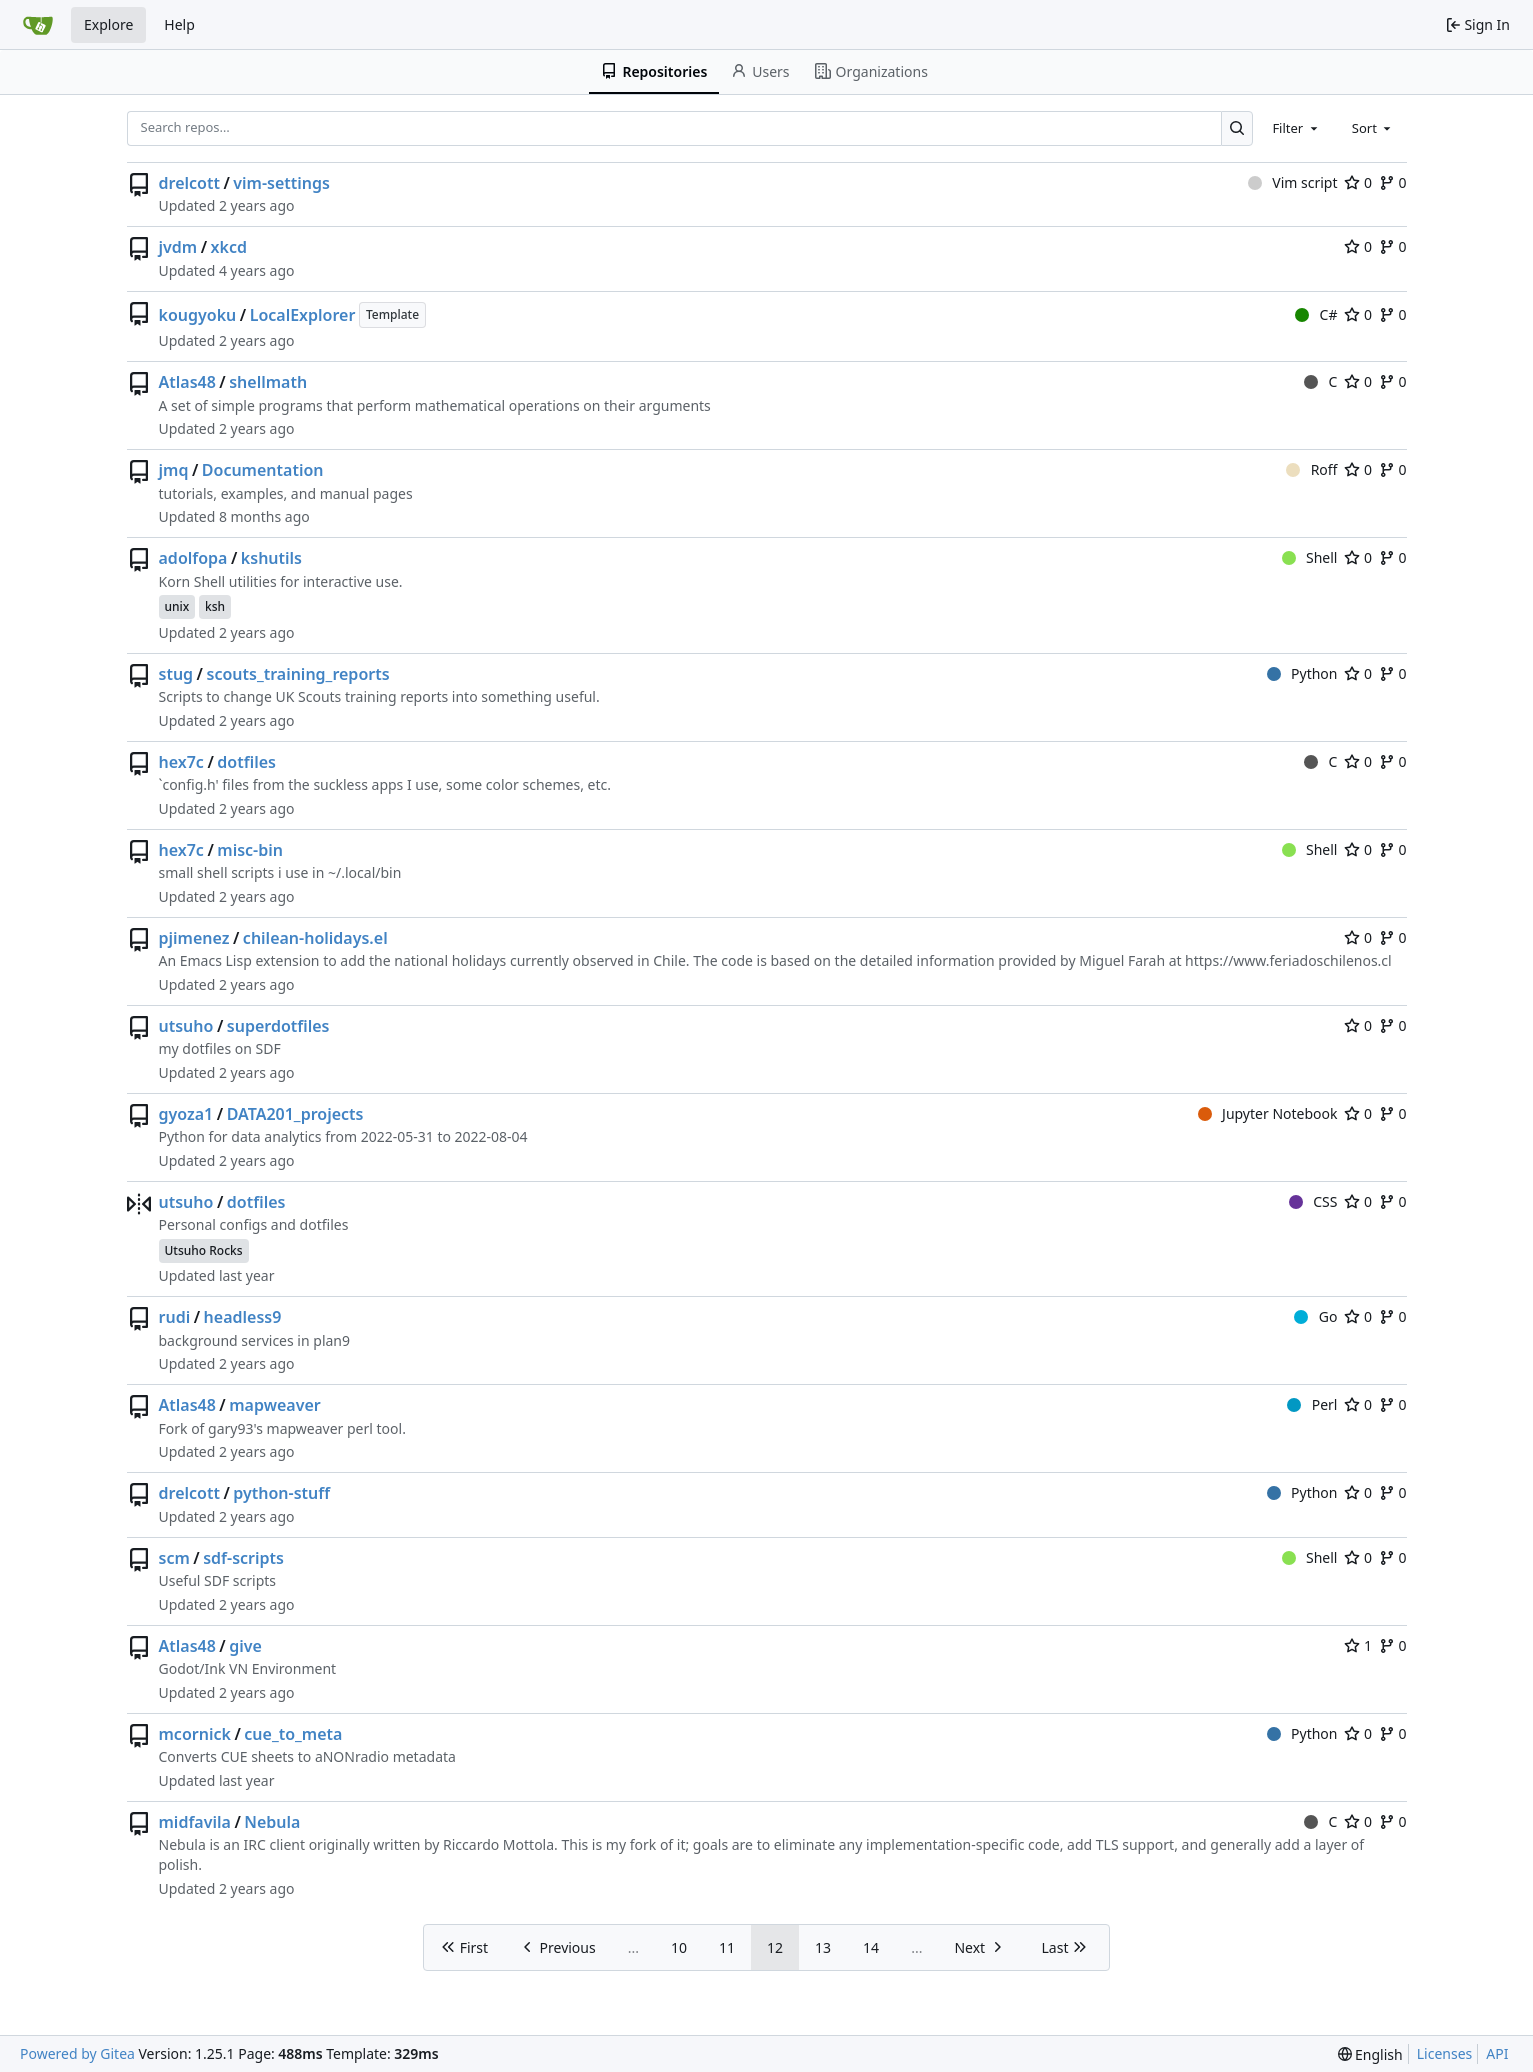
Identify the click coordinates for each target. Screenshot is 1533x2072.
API (1497, 2053)
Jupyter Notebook (1268, 1113)
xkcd (229, 247)
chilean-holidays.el (315, 938)
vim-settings (281, 183)
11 (727, 1947)
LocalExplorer (303, 315)
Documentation (263, 470)
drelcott (189, 183)
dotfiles (246, 762)
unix (177, 606)
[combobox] (1296, 128)
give (245, 1646)
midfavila (195, 1822)
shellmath (268, 382)
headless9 (243, 1317)
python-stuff (281, 1493)
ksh (215, 606)
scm (174, 1558)
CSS (1313, 1201)
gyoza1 (186, 1114)
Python (1302, 673)
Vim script (1293, 182)
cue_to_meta (293, 1734)
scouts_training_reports (298, 674)
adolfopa (193, 558)
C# (1316, 314)
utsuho (186, 1026)
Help (179, 24)
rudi (175, 1317)
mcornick (195, 1734)
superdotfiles (278, 1026)
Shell (1310, 557)
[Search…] (1237, 128)
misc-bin (250, 850)
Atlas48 (187, 382)
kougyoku (198, 315)
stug (176, 674)
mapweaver (274, 1405)
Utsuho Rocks (204, 1250)
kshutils (271, 558)
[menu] (1370, 2054)
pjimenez (194, 938)
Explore (108, 24)
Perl (1312, 1404)
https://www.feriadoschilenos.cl (1288, 960)
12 (775, 1947)
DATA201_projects (295, 1114)
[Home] (38, 25)
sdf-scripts (243, 1558)
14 (871, 1947)
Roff (1311, 469)
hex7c (181, 762)
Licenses (1445, 2053)
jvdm (178, 247)
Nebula (272, 1822)
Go (1315, 1316)
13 (823, 1947)
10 (679, 1947)
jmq (174, 470)
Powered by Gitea (77, 2053)
